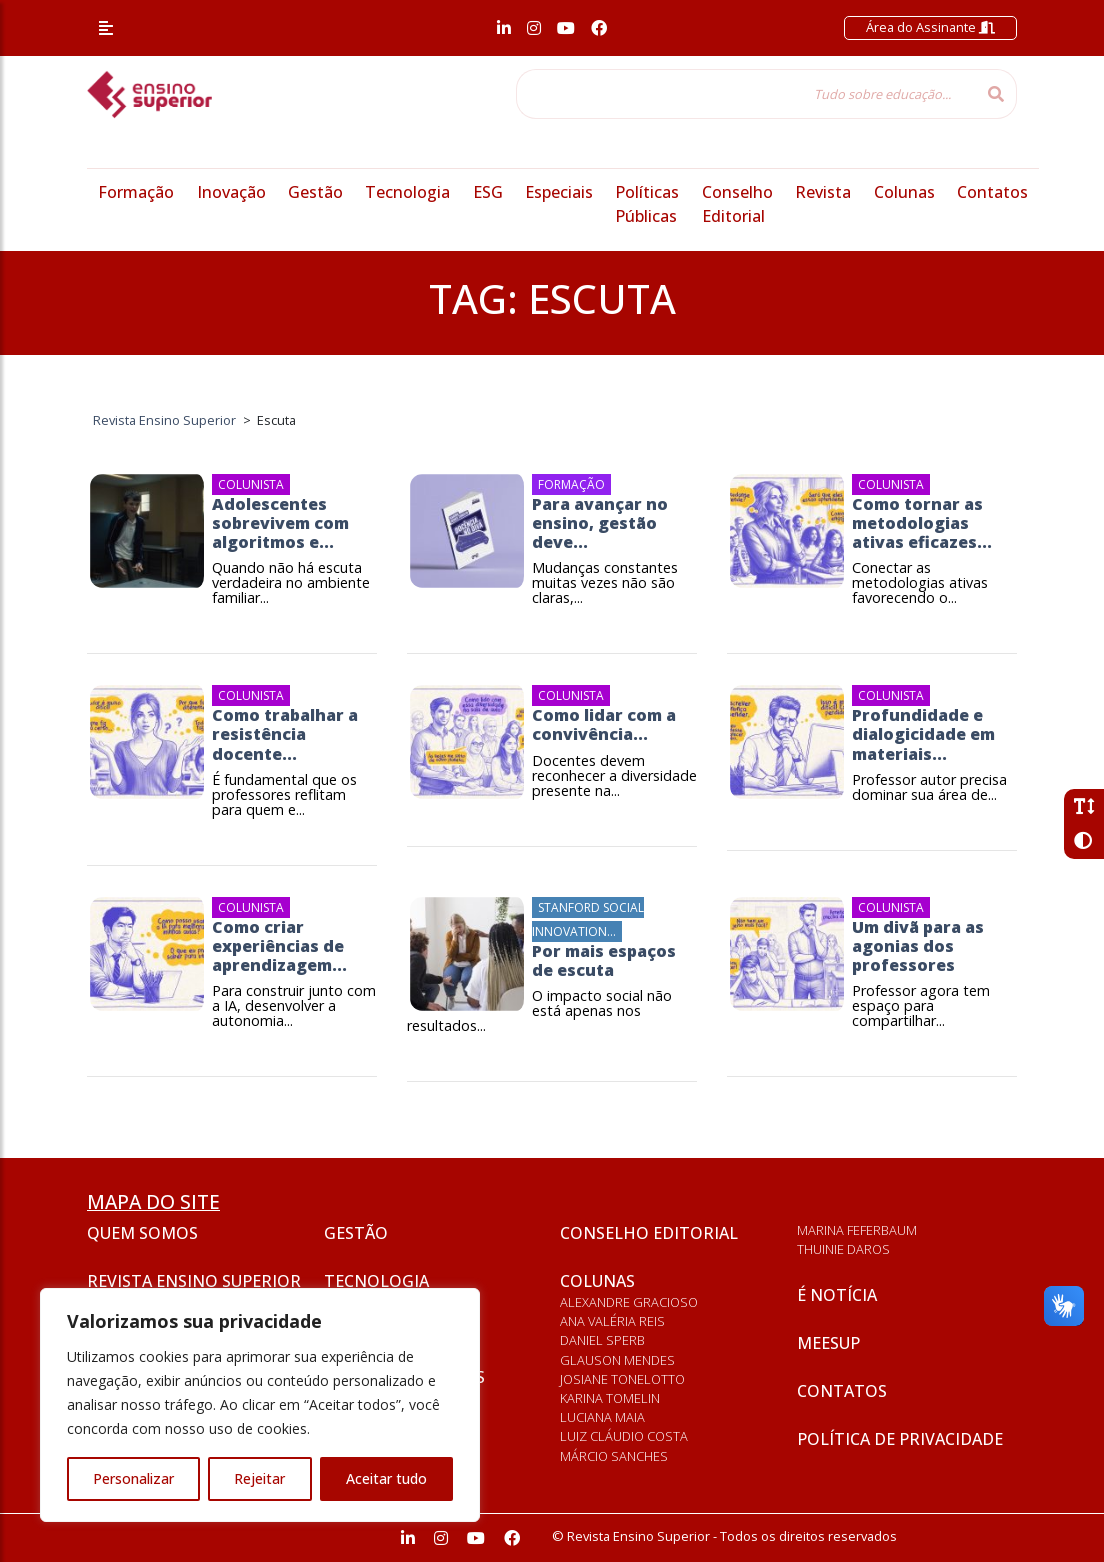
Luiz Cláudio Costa (624, 1436)
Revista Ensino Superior (194, 1281)
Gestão (315, 192)
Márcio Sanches (614, 1456)
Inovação (231, 192)
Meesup (828, 1343)
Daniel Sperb (602, 1340)
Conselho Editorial (649, 1233)
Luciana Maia (602, 1417)
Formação (136, 192)
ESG (488, 192)
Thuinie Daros (843, 1249)
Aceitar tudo (386, 1478)
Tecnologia (407, 192)
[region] (260, 1405)
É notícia (837, 1295)
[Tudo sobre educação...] (746, 94)
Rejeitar (259, 1478)
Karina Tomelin (610, 1398)
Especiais (559, 192)
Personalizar (133, 1478)
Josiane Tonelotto (622, 1379)
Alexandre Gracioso (629, 1302)
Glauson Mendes (617, 1360)
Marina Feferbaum (857, 1230)
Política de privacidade (900, 1439)
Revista (823, 192)
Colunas (904, 192)
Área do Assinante (930, 27)
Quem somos (142, 1233)
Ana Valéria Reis (612, 1321)
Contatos (992, 192)
